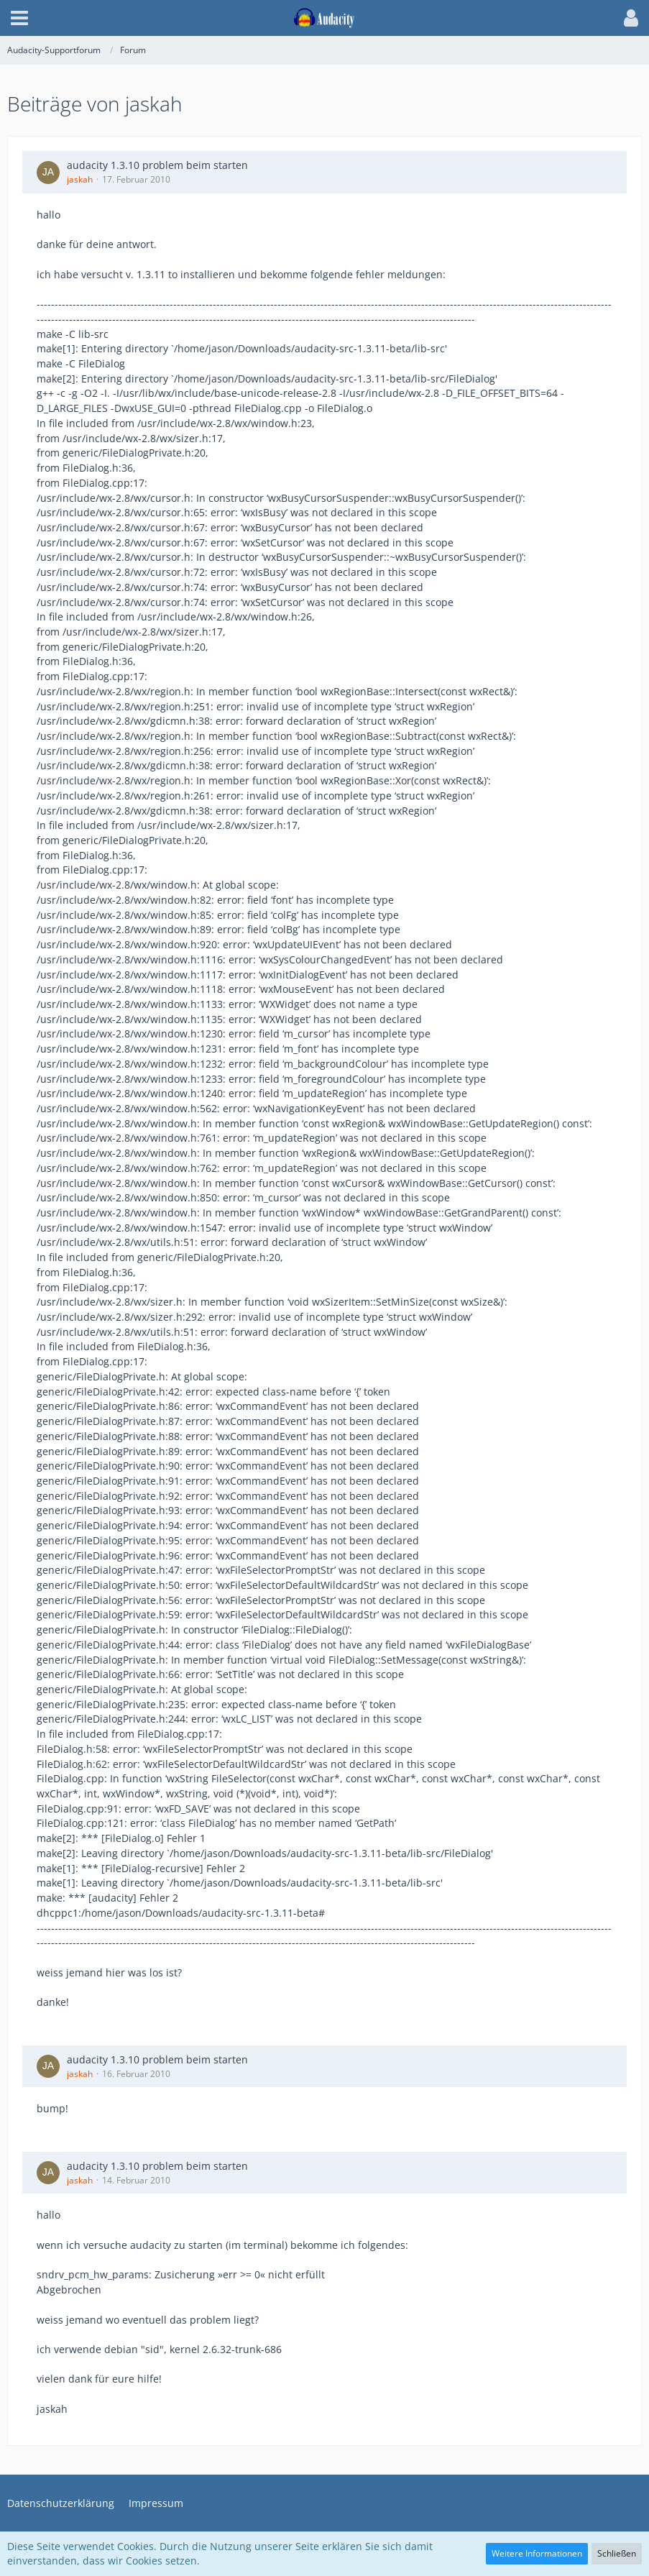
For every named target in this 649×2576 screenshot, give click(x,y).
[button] (19, 17)
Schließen (616, 2553)
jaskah (80, 179)
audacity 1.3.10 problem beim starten (157, 165)
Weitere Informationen (537, 2553)
